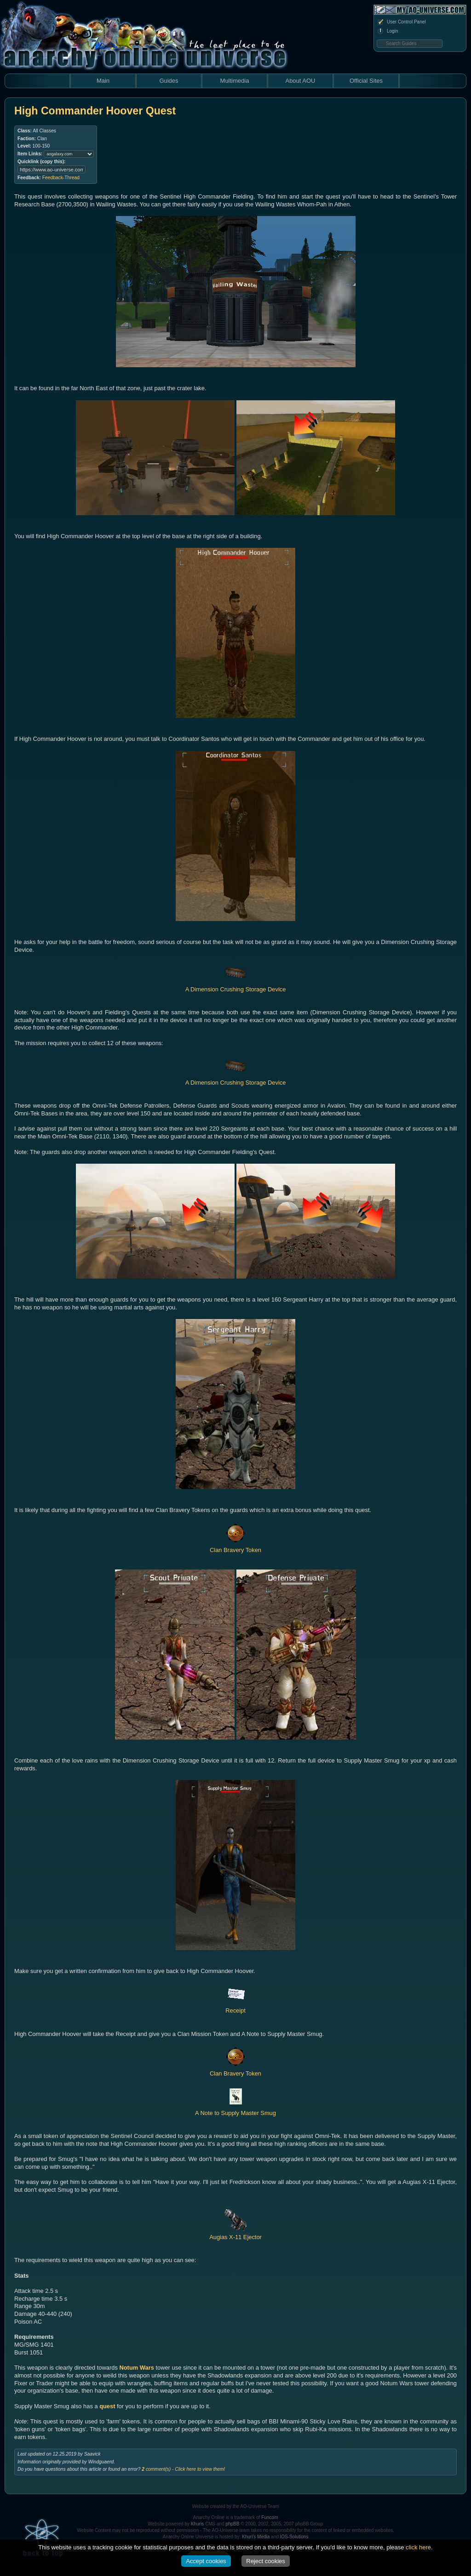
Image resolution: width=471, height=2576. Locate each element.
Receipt (235, 2007)
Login (387, 31)
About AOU (300, 80)
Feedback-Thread (61, 177)
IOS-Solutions (294, 2536)
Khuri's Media (256, 2536)
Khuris (197, 2523)
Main (103, 80)
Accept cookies (206, 2561)
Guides (168, 80)
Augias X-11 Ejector (235, 2233)
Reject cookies (265, 2561)
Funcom (269, 2517)
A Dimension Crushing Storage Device (235, 985)
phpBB (232, 2523)
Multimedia (234, 80)
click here (418, 2547)
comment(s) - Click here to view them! (183, 2469)
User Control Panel (401, 22)
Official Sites (366, 80)
